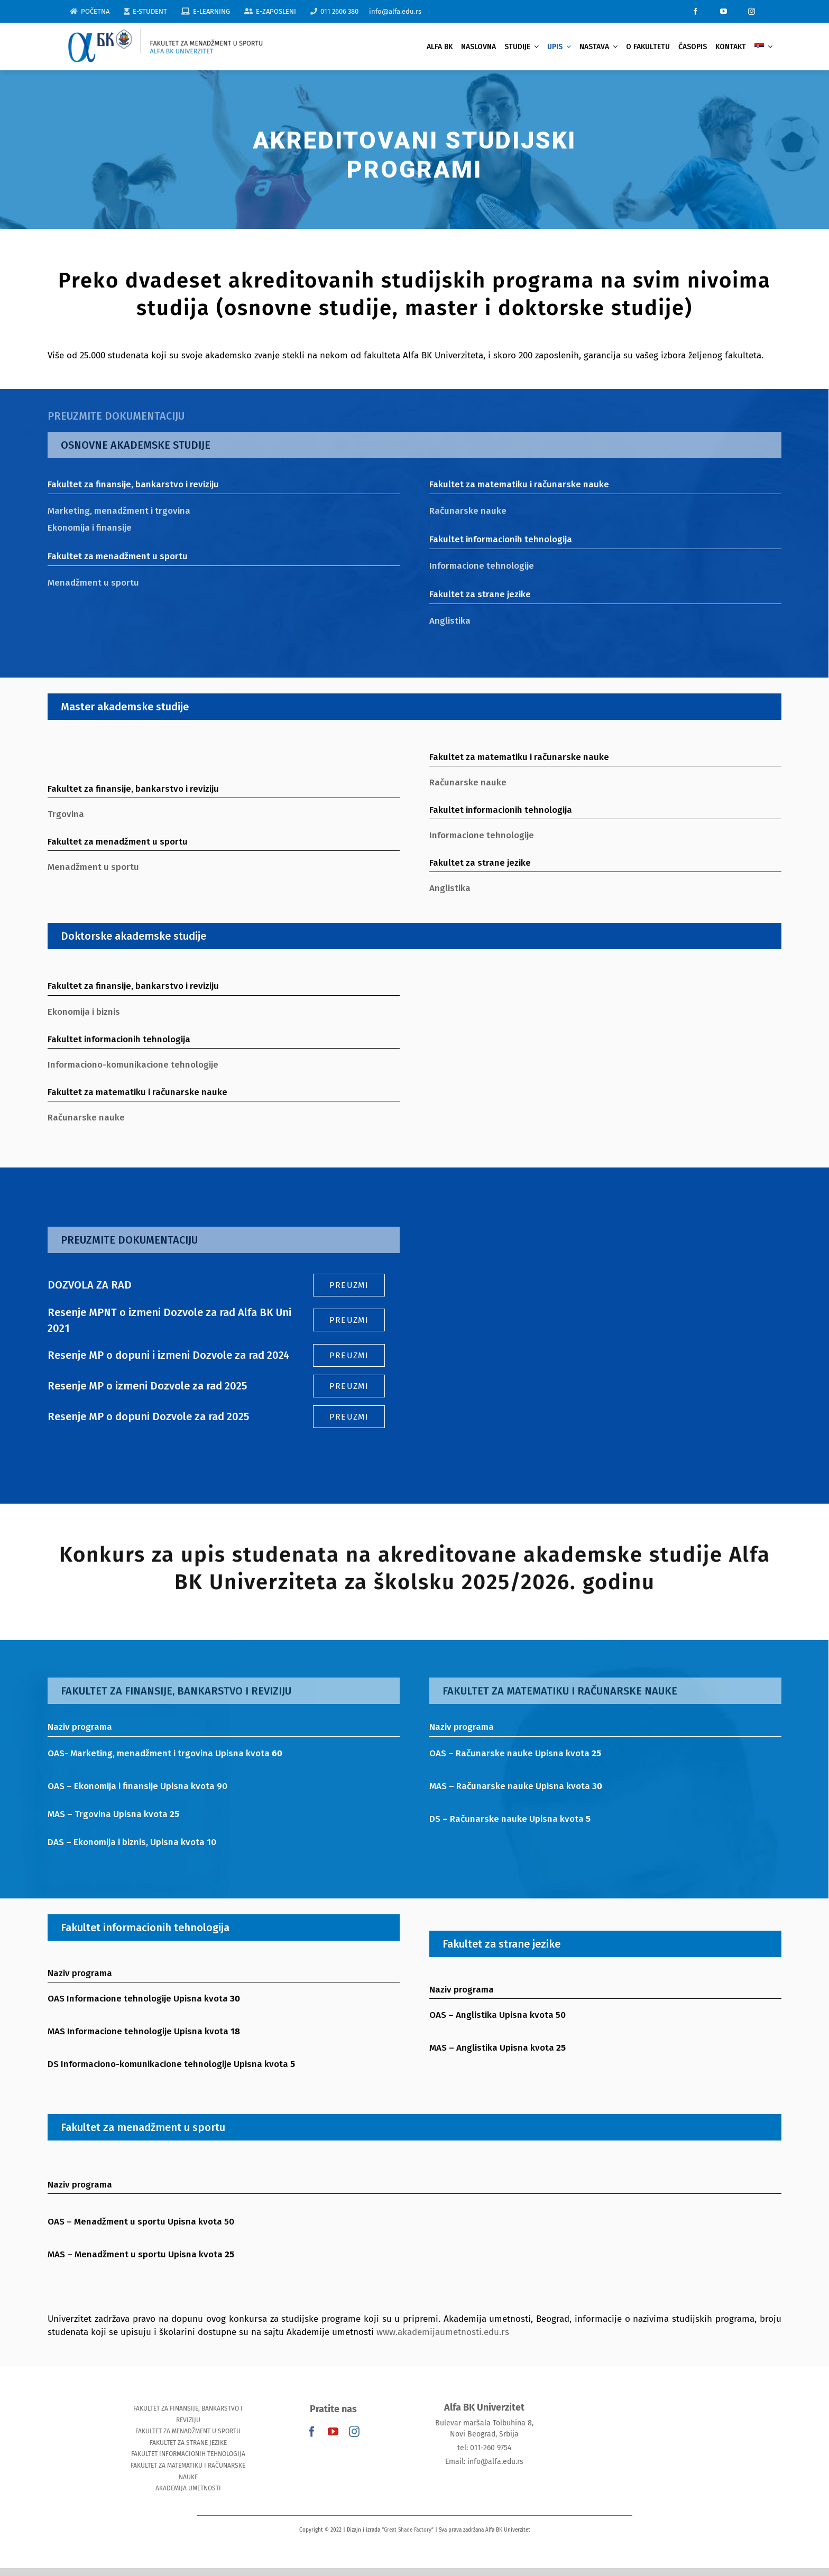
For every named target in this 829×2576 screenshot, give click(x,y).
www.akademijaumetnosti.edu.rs (442, 2340)
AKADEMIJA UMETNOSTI (188, 2488)
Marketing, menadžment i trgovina (112, 510)
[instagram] (751, 11)
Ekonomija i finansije (83, 527)
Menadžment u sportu (86, 582)
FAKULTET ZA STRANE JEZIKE (188, 2443)
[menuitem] (763, 47)
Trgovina (59, 814)
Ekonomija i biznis (77, 1011)
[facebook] (695, 11)
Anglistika (442, 620)
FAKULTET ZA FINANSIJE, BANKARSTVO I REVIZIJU (188, 2414)
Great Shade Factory (407, 2530)
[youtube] (723, 11)
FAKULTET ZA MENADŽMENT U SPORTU (188, 2431)
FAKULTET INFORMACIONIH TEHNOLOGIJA (188, 2454)
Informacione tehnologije (474, 565)
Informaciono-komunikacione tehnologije (126, 1064)
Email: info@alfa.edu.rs (484, 2461)
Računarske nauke (460, 510)
